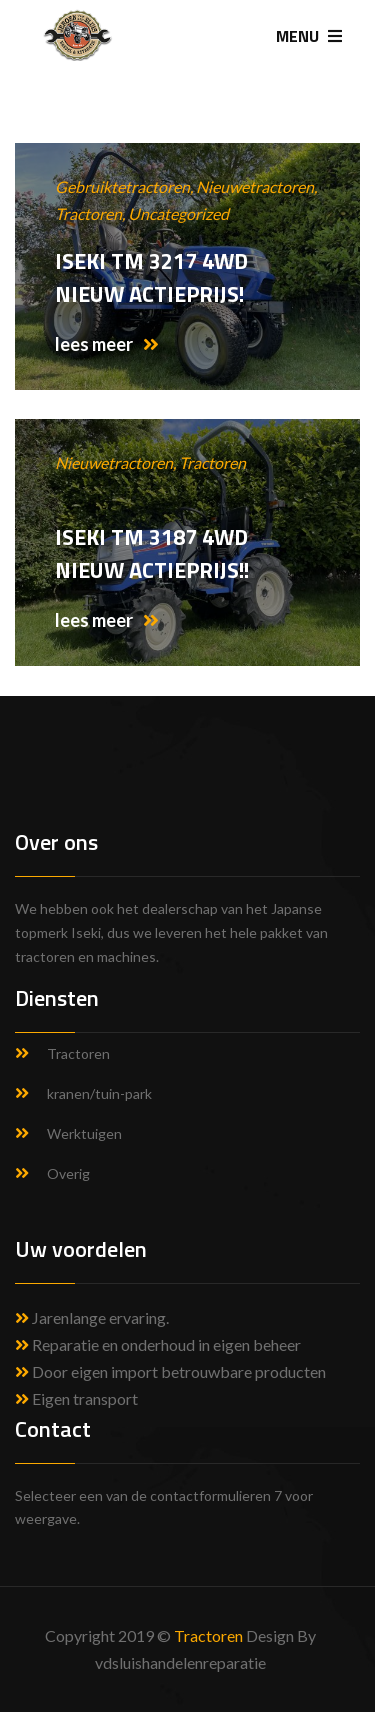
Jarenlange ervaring (99, 1317)
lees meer (107, 344)
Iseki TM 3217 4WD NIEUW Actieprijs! (151, 277)
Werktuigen (84, 1133)
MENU (309, 36)
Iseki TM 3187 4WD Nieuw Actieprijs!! (152, 553)
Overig (68, 1173)
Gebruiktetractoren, (125, 186)
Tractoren (212, 462)
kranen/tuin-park (99, 1093)
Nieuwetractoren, (256, 186)
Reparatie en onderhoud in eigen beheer (158, 1344)
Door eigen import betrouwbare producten (170, 1371)
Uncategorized (178, 213)
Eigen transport (76, 1398)
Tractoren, (91, 213)
